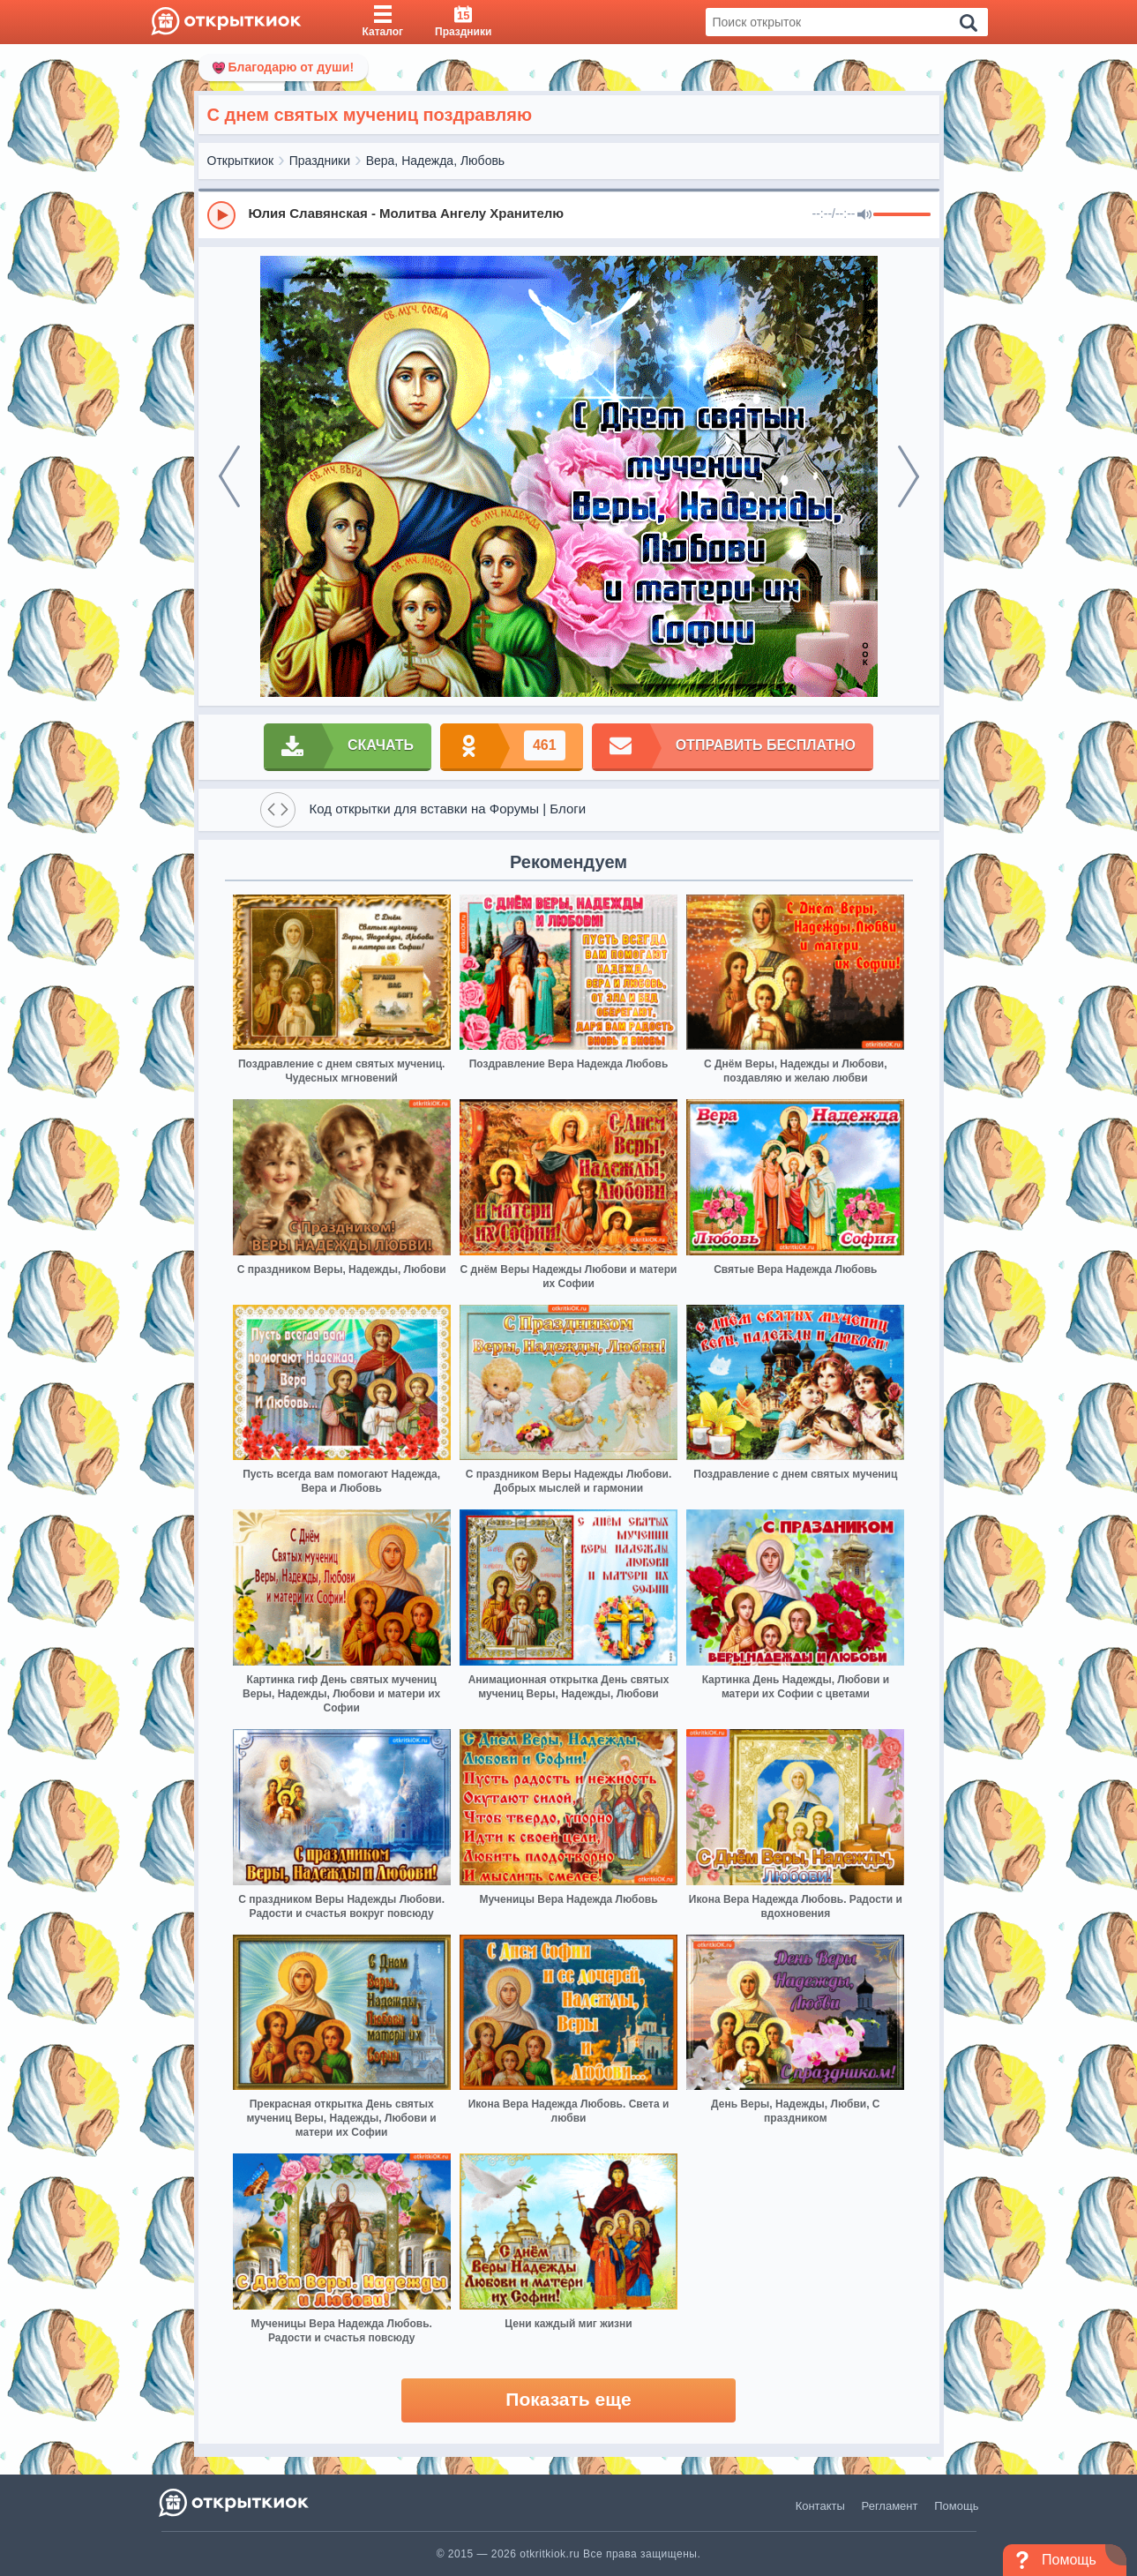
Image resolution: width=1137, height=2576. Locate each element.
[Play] (221, 215)
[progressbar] (902, 215)
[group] (568, 214)
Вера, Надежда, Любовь (435, 161)
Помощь (956, 2505)
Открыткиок (240, 161)
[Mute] (864, 215)
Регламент (890, 2505)
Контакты (820, 2505)
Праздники (319, 161)
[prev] (229, 476)
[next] (908, 476)
